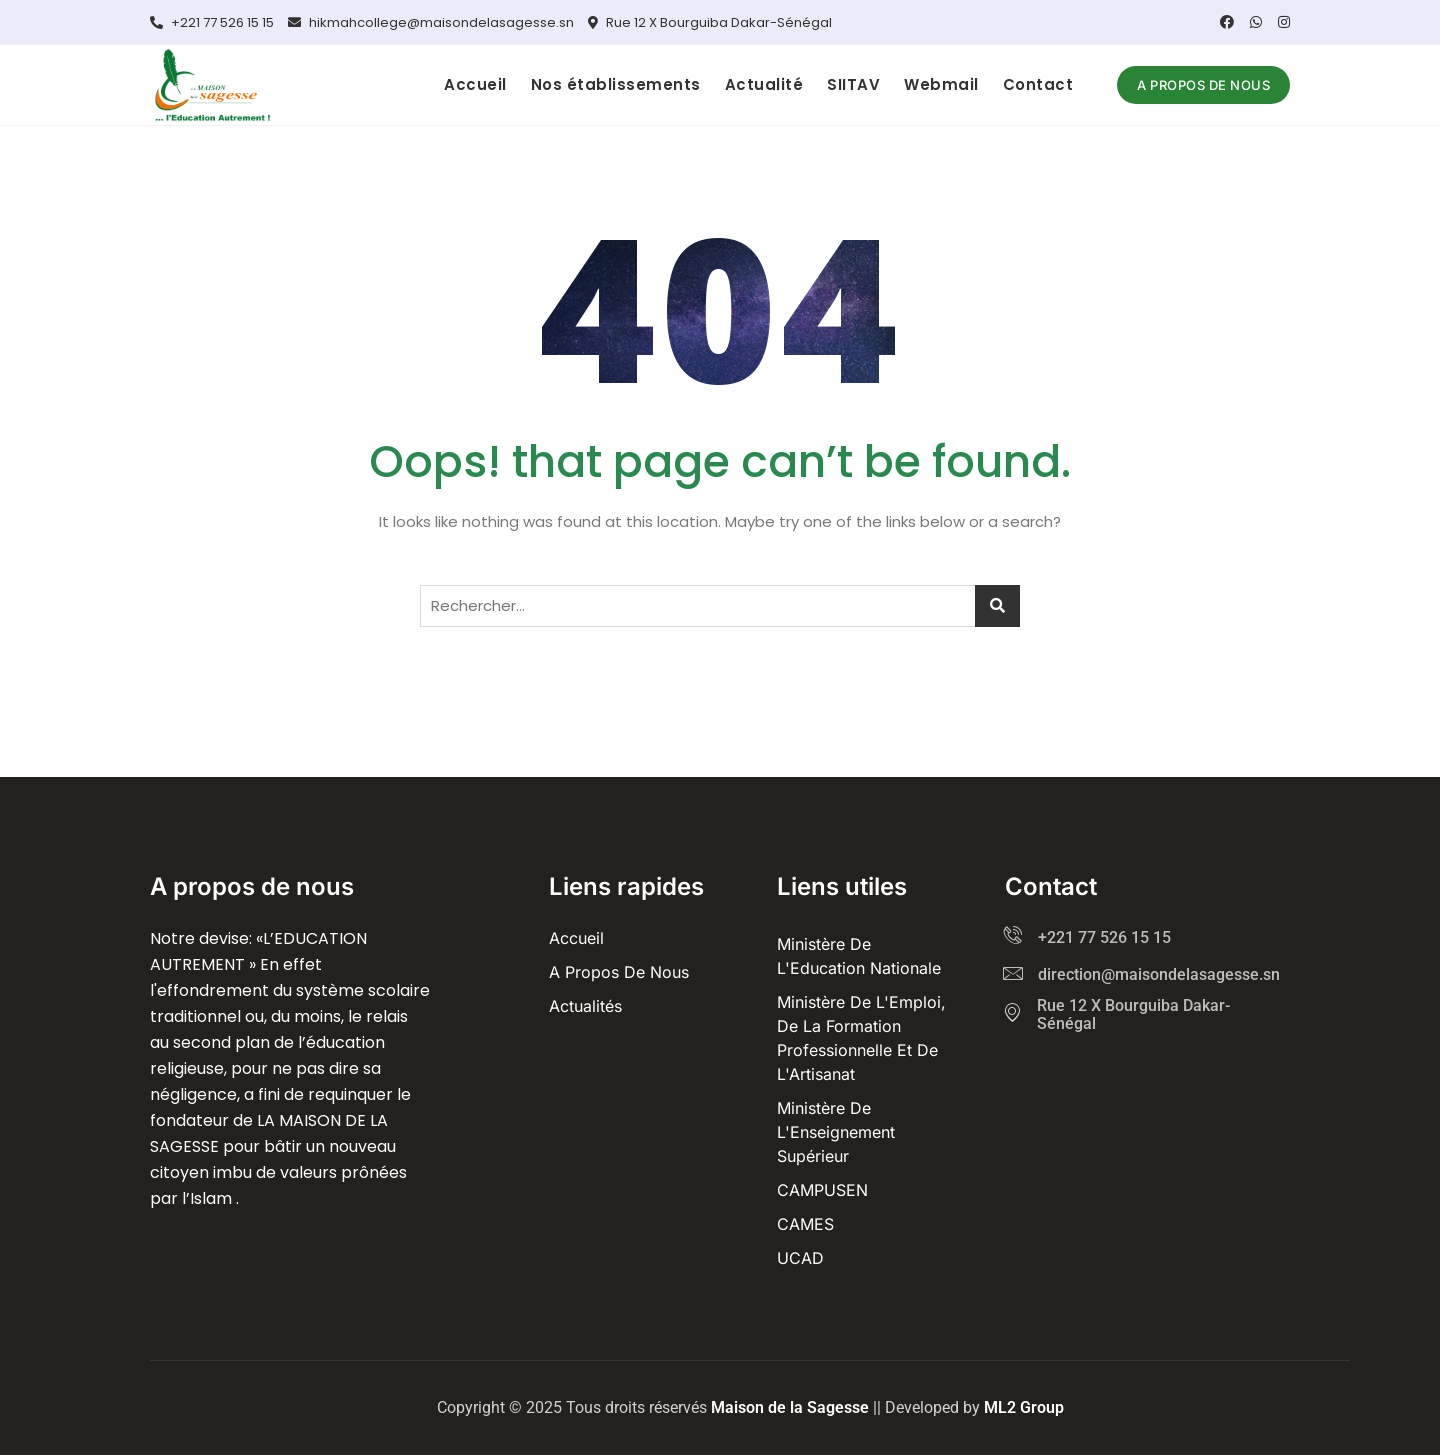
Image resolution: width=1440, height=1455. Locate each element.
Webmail (941, 84)
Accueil (475, 84)
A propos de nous (1203, 85)
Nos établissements (616, 84)
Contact (1038, 84)
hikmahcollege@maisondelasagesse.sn (431, 22)
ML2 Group (1024, 1407)
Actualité (764, 84)
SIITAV (853, 84)
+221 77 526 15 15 (212, 22)
